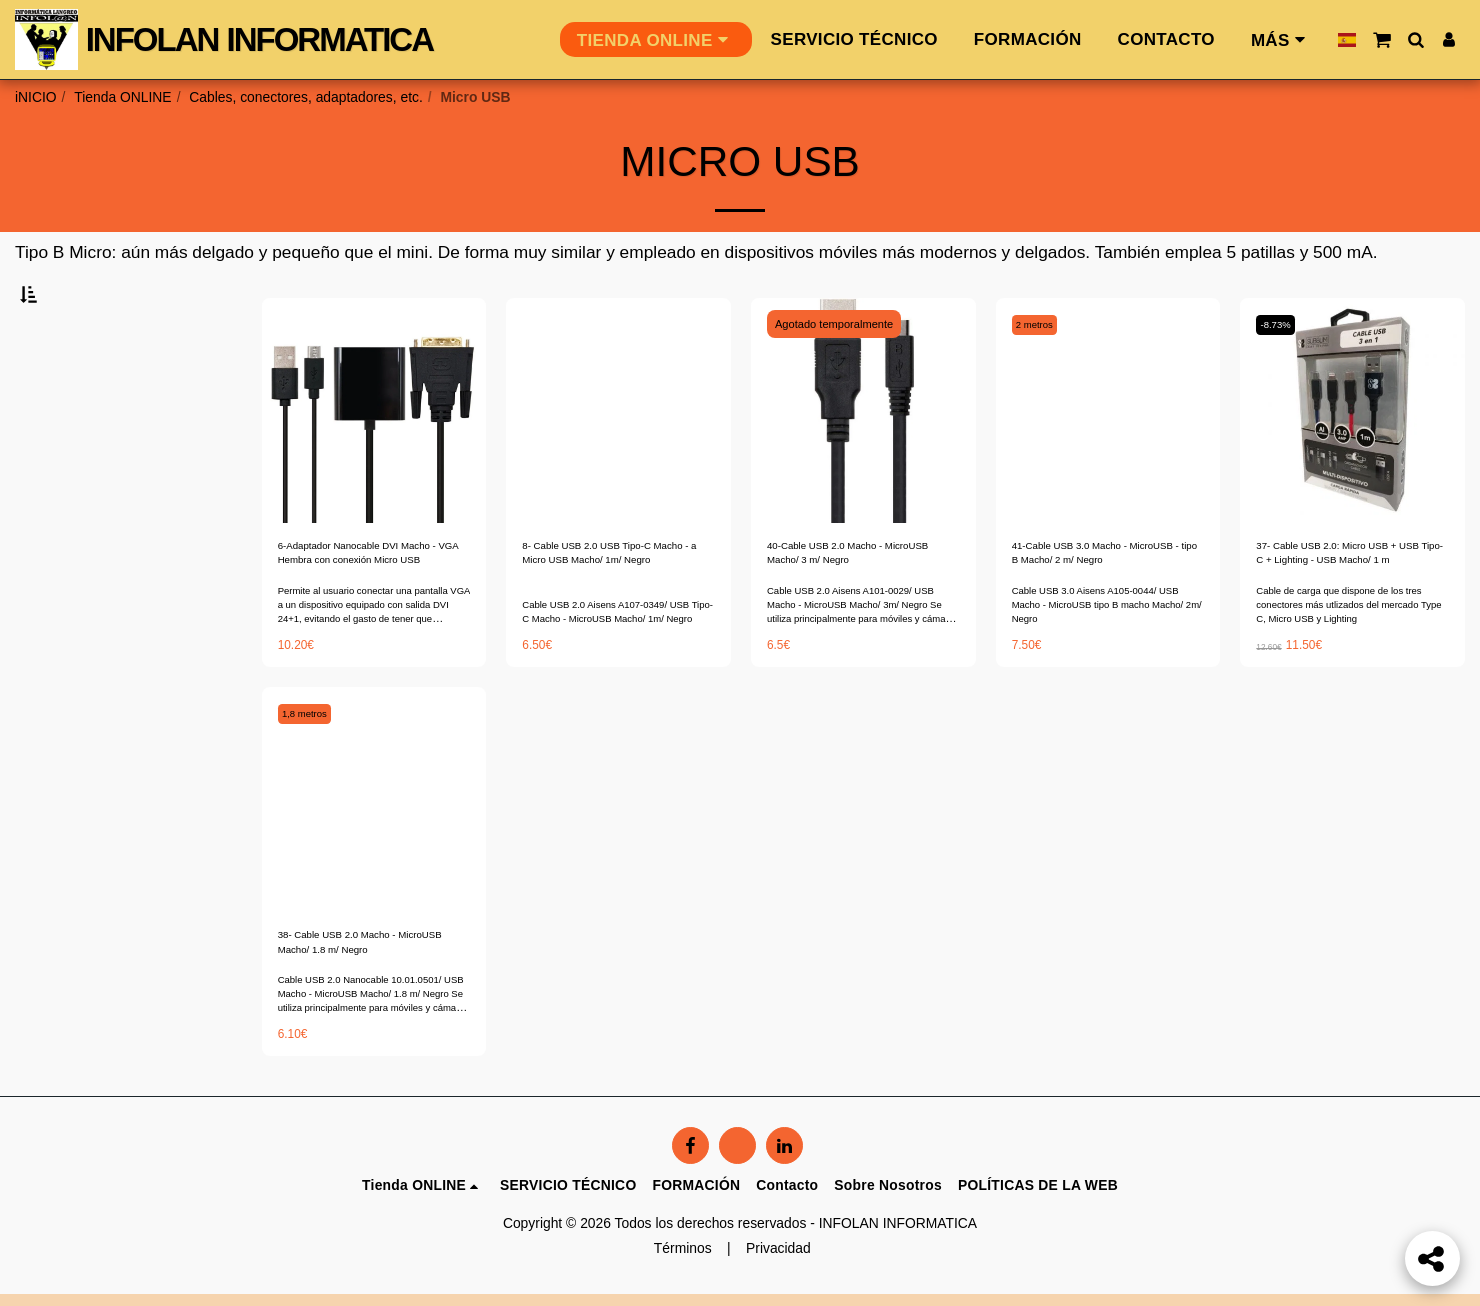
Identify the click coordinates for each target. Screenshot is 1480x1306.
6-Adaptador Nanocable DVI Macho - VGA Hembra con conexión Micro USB (364, 611)
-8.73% (1281, 374)
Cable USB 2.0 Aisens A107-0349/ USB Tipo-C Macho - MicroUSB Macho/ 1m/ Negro (606, 667)
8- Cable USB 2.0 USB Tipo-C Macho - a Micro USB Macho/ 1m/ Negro (614, 611)
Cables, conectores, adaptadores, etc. (305, 97)
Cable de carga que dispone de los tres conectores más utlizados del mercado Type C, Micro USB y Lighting (1351, 667)
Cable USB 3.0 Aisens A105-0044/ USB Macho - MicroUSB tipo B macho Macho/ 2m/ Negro (1105, 667)
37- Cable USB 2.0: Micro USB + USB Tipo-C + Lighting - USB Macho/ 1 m (1351, 611)
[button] (1381, 39)
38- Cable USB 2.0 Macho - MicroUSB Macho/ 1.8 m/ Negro (362, 1013)
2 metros (1041, 374)
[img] (374, 460)
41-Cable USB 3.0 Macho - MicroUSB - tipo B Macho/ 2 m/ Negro (1107, 611)
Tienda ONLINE (122, 97)
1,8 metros (312, 776)
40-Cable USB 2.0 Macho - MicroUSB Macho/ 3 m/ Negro (859, 609)
